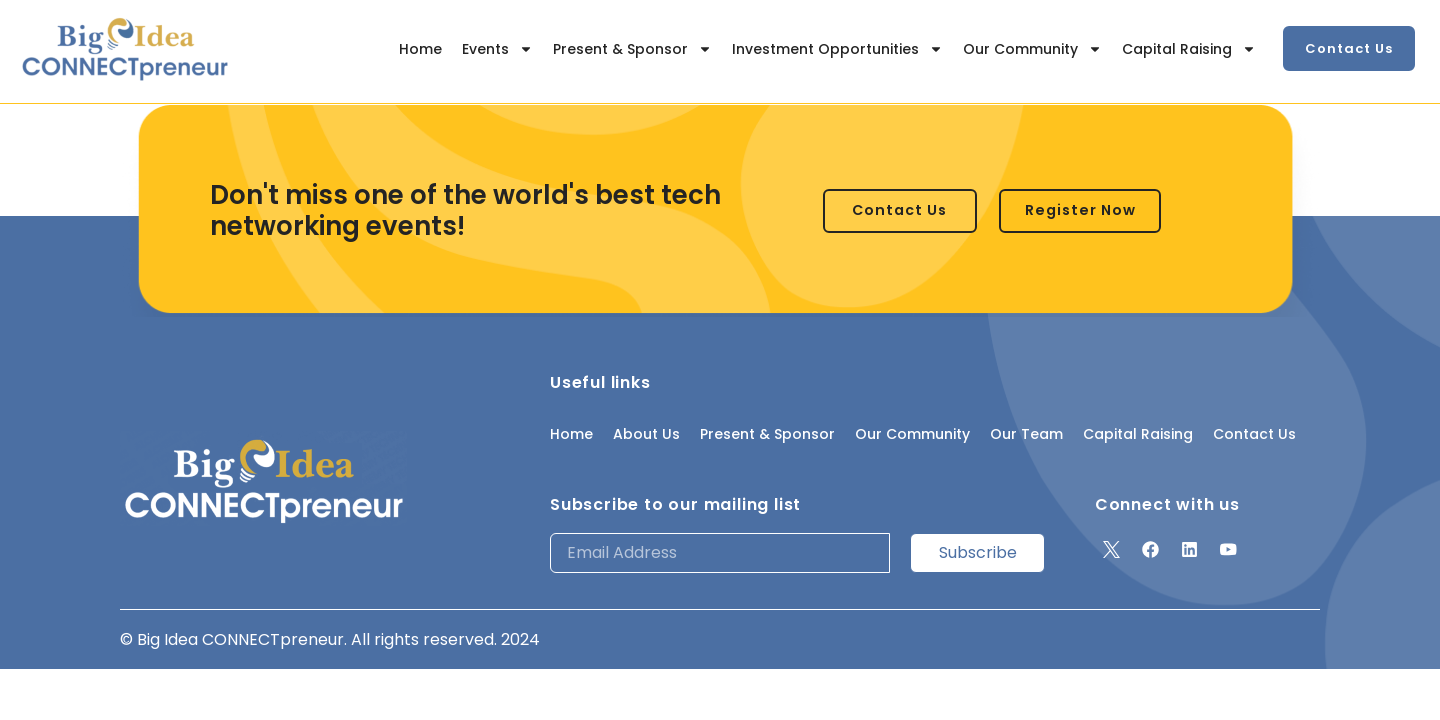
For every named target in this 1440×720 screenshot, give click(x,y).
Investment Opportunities (837, 49)
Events (497, 49)
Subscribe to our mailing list (675, 504)
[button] (1349, 48)
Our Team (1026, 434)
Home (420, 49)
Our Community (1032, 49)
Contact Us (1254, 434)
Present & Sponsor (632, 49)
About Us (646, 434)
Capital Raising (1189, 49)
